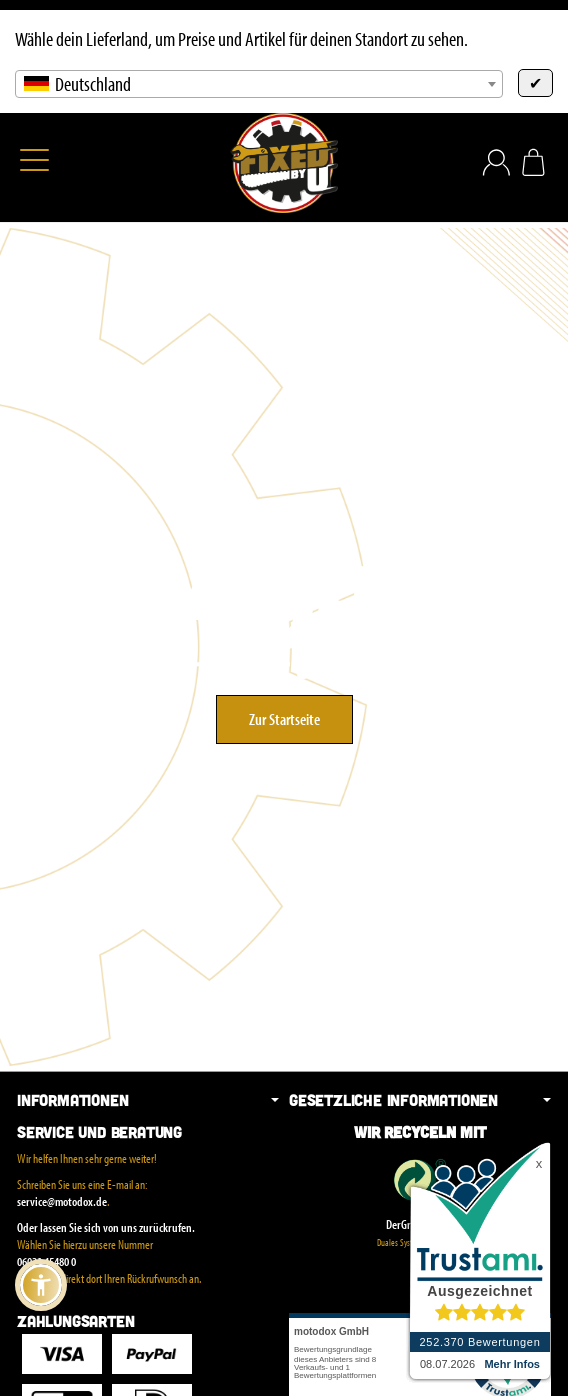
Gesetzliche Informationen (420, 1100)
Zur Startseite (284, 719)
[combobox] (259, 84)
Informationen (148, 1100)
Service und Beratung (99, 1132)
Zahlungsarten (75, 1321)
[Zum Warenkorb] (533, 162)
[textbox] (259, 84)
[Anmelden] (496, 162)
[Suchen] (77, 162)
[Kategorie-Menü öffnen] (34, 159)
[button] (41, 1285)
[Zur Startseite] (284, 163)
